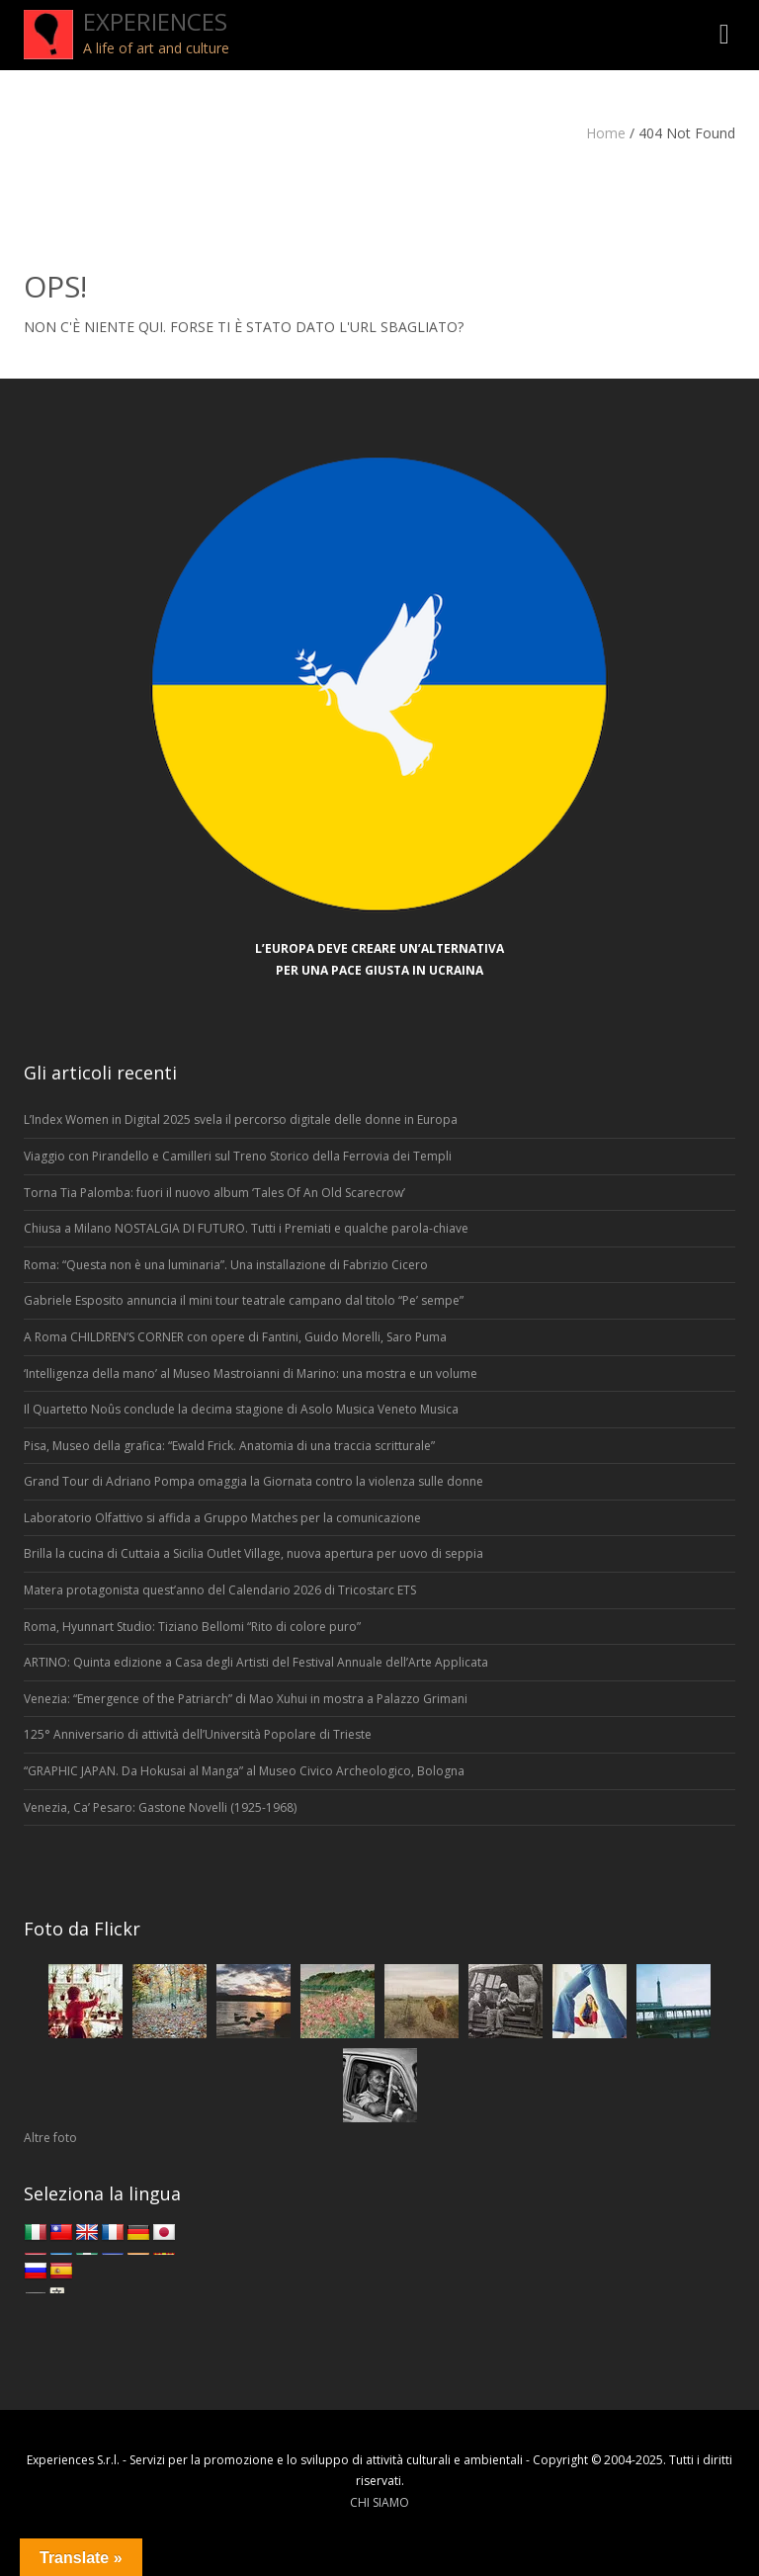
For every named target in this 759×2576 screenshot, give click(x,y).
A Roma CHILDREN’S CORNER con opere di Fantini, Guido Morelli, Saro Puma (235, 1337)
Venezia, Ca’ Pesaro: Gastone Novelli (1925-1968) (161, 1807)
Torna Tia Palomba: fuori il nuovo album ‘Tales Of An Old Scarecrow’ (214, 1192)
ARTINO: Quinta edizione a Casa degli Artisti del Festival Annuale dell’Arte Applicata (256, 1662)
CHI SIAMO (379, 2502)
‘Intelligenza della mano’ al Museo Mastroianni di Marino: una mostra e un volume (250, 1373)
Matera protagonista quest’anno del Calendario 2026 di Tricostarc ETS (220, 1590)
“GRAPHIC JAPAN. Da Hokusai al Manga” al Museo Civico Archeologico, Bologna (244, 1770)
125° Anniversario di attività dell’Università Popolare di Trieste (198, 1734)
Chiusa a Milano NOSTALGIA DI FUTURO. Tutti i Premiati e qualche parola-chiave (246, 1228)
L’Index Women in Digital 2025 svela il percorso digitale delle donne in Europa (241, 1119)
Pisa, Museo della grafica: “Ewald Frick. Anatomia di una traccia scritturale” (229, 1445)
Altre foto (50, 2137)
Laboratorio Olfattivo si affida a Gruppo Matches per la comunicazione (222, 1517)
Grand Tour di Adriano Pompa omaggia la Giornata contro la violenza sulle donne (253, 1481)
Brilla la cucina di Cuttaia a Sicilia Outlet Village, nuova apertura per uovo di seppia (253, 1553)
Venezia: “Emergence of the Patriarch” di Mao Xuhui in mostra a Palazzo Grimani (245, 1698)
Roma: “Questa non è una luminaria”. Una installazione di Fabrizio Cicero (226, 1264)
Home (606, 133)
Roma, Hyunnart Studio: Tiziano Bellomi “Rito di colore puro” (192, 1626)
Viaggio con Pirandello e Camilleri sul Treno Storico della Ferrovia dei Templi (238, 1156)
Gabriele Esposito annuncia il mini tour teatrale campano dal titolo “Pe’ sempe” (244, 1300)
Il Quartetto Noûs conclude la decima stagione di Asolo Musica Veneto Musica (241, 1409)
